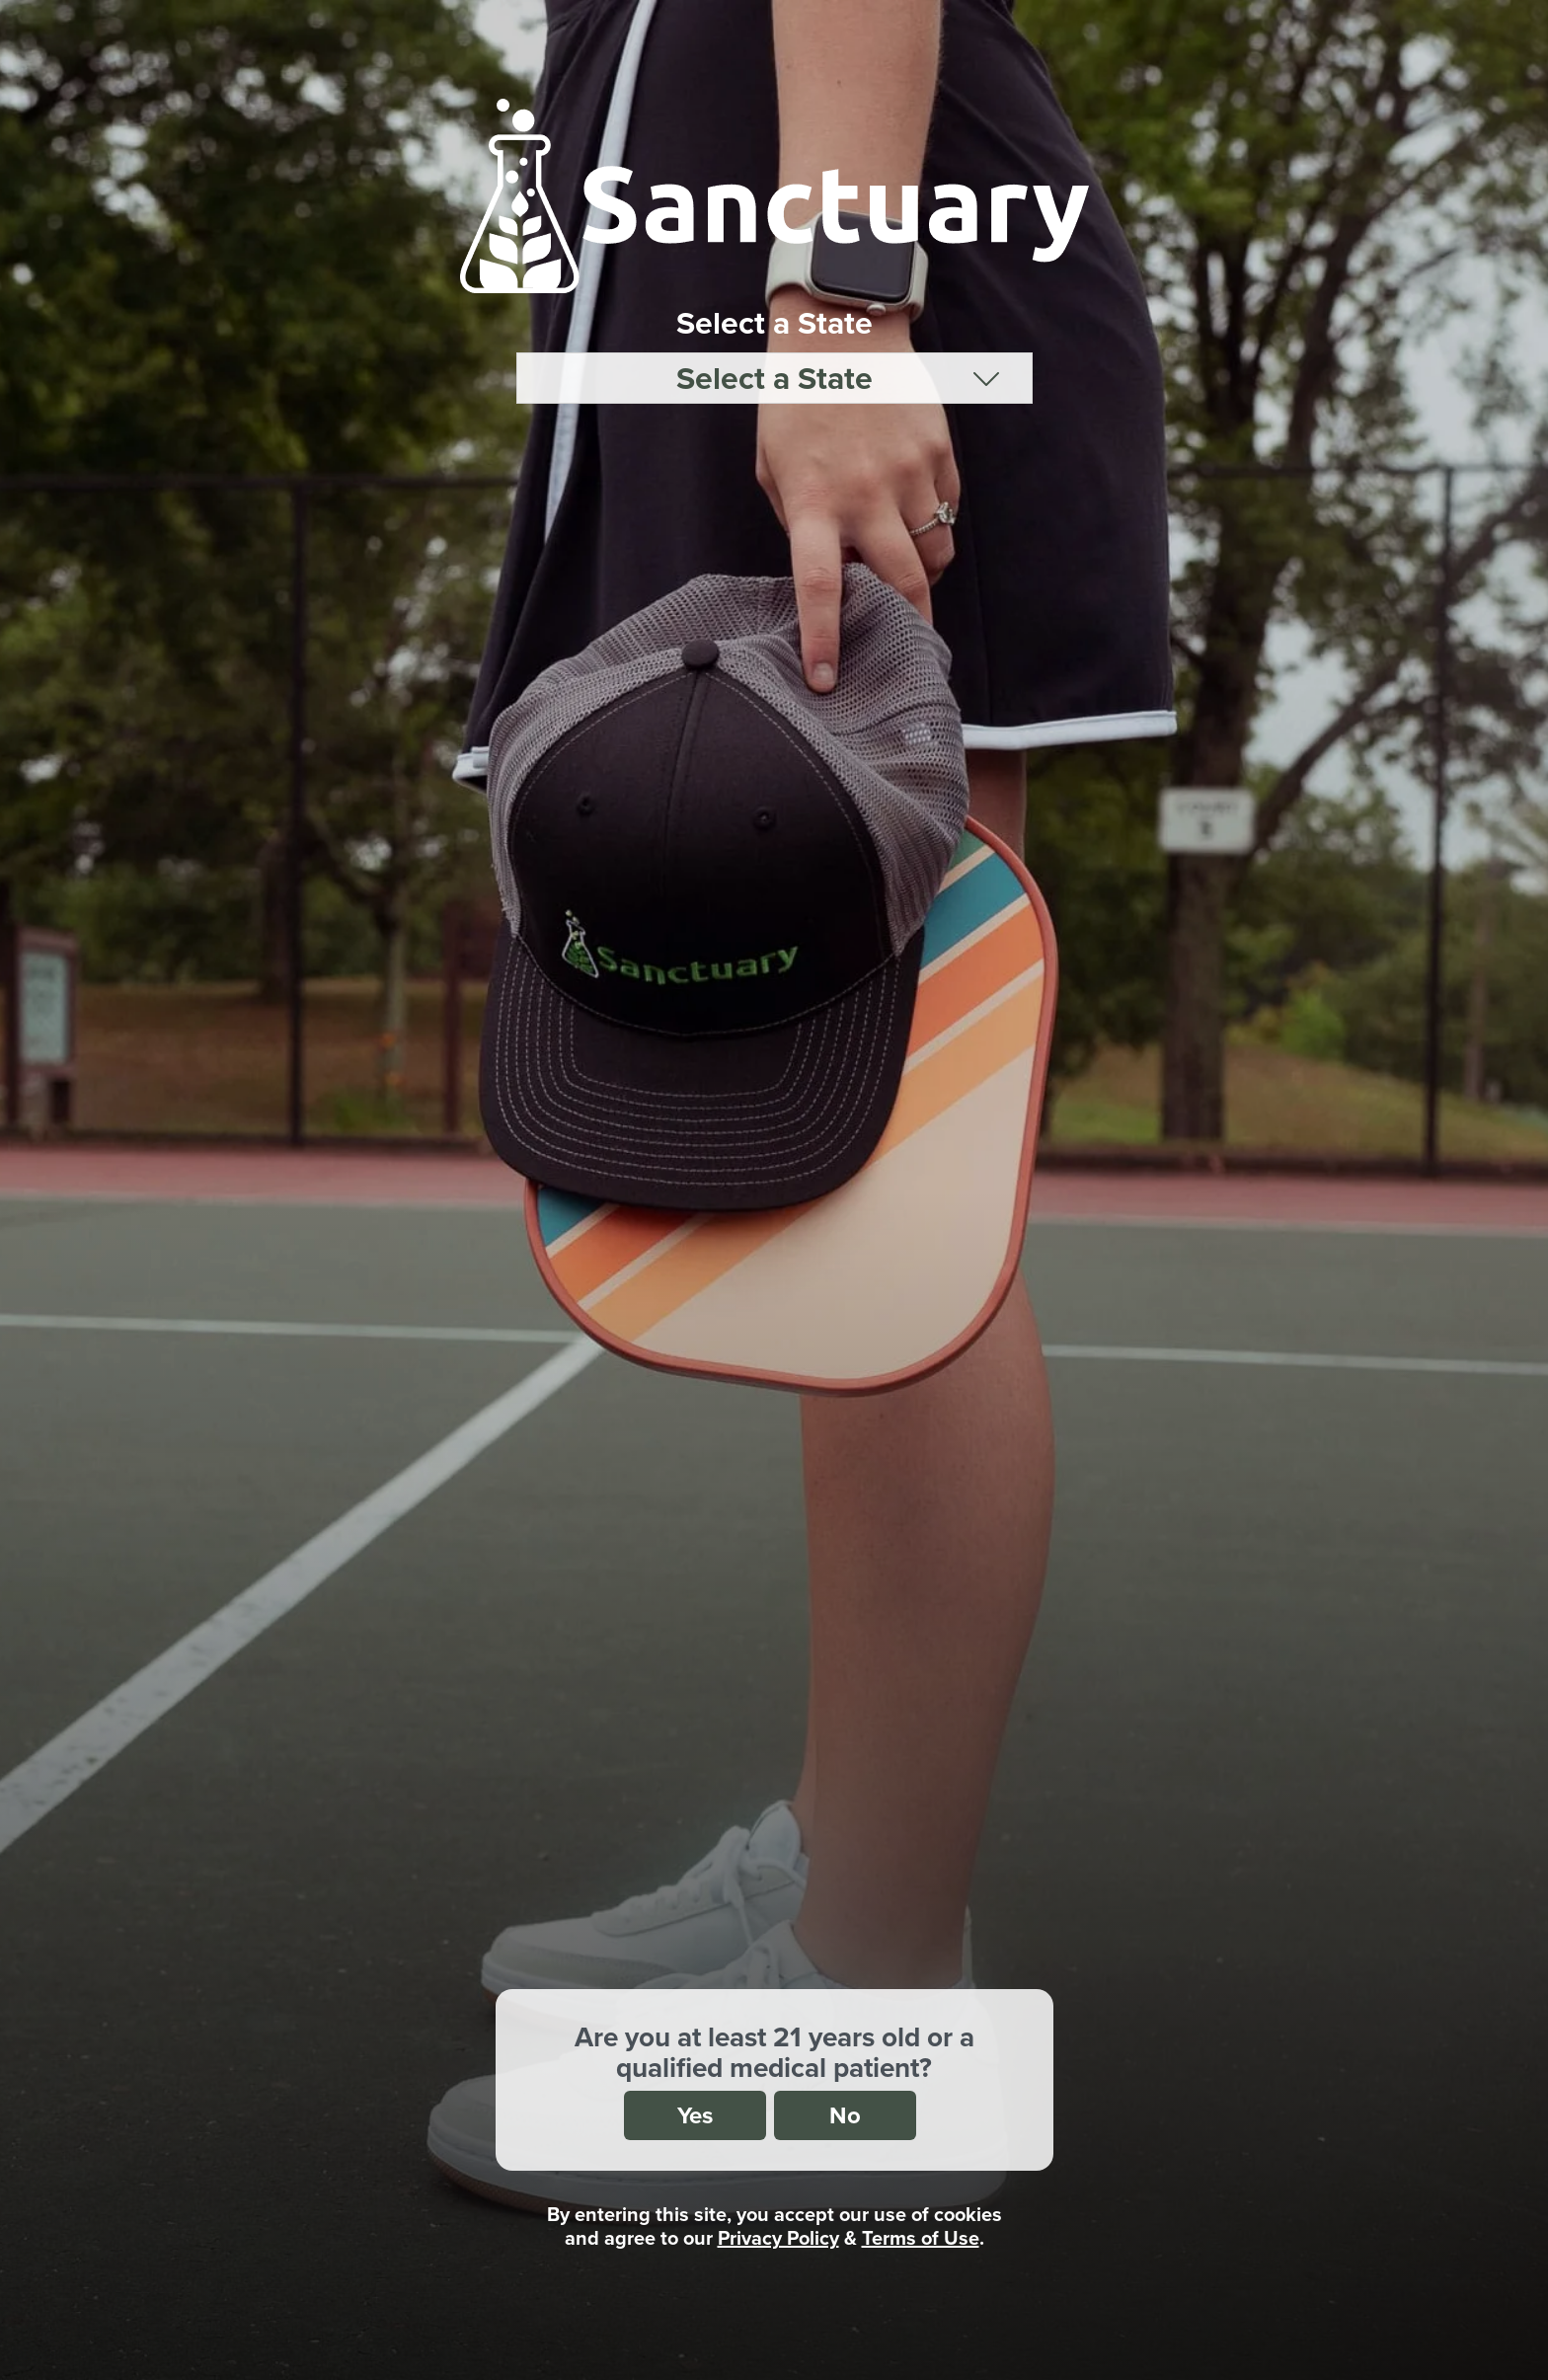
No (845, 2115)
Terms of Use (920, 2237)
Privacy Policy (778, 2237)
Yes (695, 2115)
